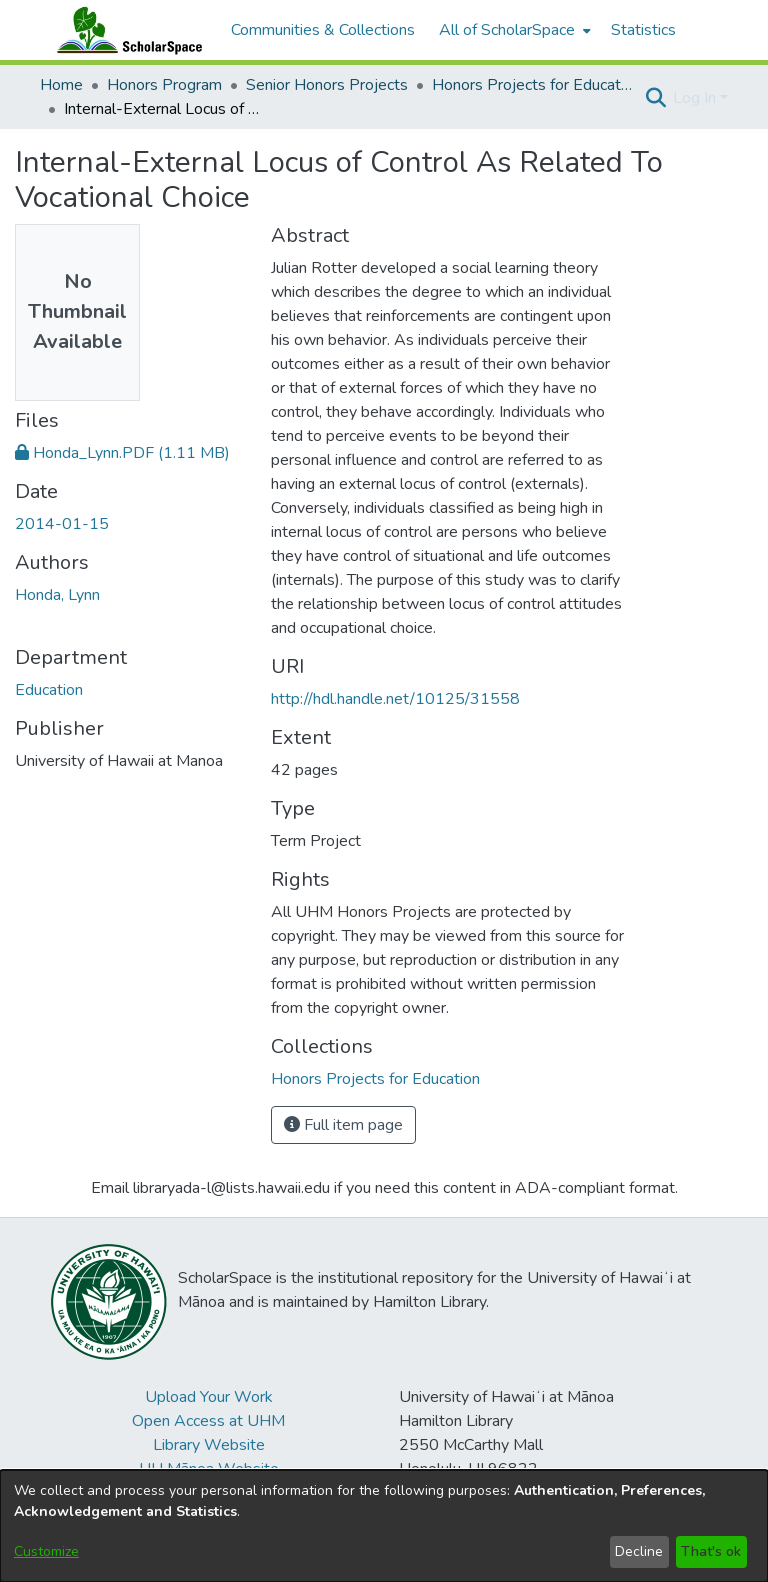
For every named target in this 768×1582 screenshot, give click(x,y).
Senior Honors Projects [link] (327, 85)
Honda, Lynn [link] (57, 595)
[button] (655, 98)
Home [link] (61, 85)
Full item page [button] (343, 1125)
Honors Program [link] (164, 85)
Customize (46, 1551)
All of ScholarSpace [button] (507, 30)
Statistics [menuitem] (643, 30)
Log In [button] (696, 98)
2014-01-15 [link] (62, 524)
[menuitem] (513, 30)
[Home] (125, 30)
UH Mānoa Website (209, 1469)
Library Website (209, 1445)
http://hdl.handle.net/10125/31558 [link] (395, 699)
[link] (122, 453)
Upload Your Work (209, 1397)
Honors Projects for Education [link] (532, 85)
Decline (639, 1551)
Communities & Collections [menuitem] (323, 30)
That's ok (711, 1551)
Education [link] (49, 690)
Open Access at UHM (208, 1421)
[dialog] (384, 1526)
